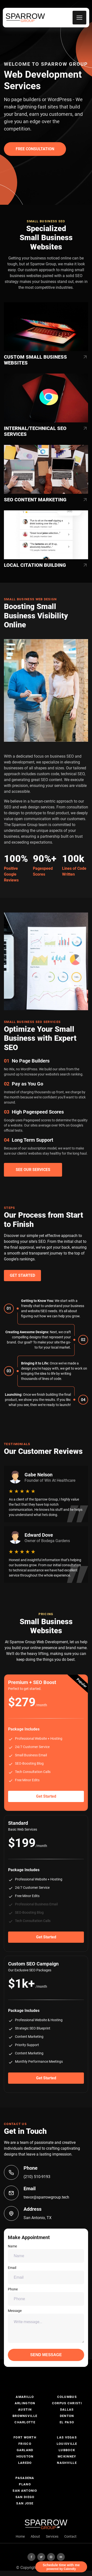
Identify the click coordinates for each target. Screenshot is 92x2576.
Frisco (24, 2444)
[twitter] (41, 2557)
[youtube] (61, 2557)
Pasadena (24, 2478)
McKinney (67, 2456)
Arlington (25, 2403)
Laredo (25, 2463)
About (35, 2536)
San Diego (25, 2497)
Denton (67, 2416)
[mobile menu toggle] (79, 17)
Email (46, 2275)
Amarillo (25, 2397)
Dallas (67, 2409)
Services (52, 2536)
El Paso (67, 2422)
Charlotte (24, 2422)
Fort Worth (24, 2437)
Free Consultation (35, 149)
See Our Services (33, 1169)
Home (20, 2536)
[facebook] (31, 2557)
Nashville (67, 2463)
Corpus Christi (67, 2403)
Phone (46, 2296)
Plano (25, 2484)
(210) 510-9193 (37, 2176)
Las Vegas (67, 2437)
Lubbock (67, 2450)
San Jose (24, 2503)
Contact (70, 2536)
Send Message (46, 2355)
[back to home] (25, 17)
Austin (25, 2409)
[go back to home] (46, 2524)
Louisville (67, 2444)
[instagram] (51, 2557)
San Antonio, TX (38, 2217)
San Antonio (25, 2490)
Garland (25, 2450)
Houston (25, 2456)
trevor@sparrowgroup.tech (46, 2197)
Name (46, 2253)
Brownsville (25, 2416)
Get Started (22, 1275)
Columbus (67, 2397)
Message (46, 2326)
